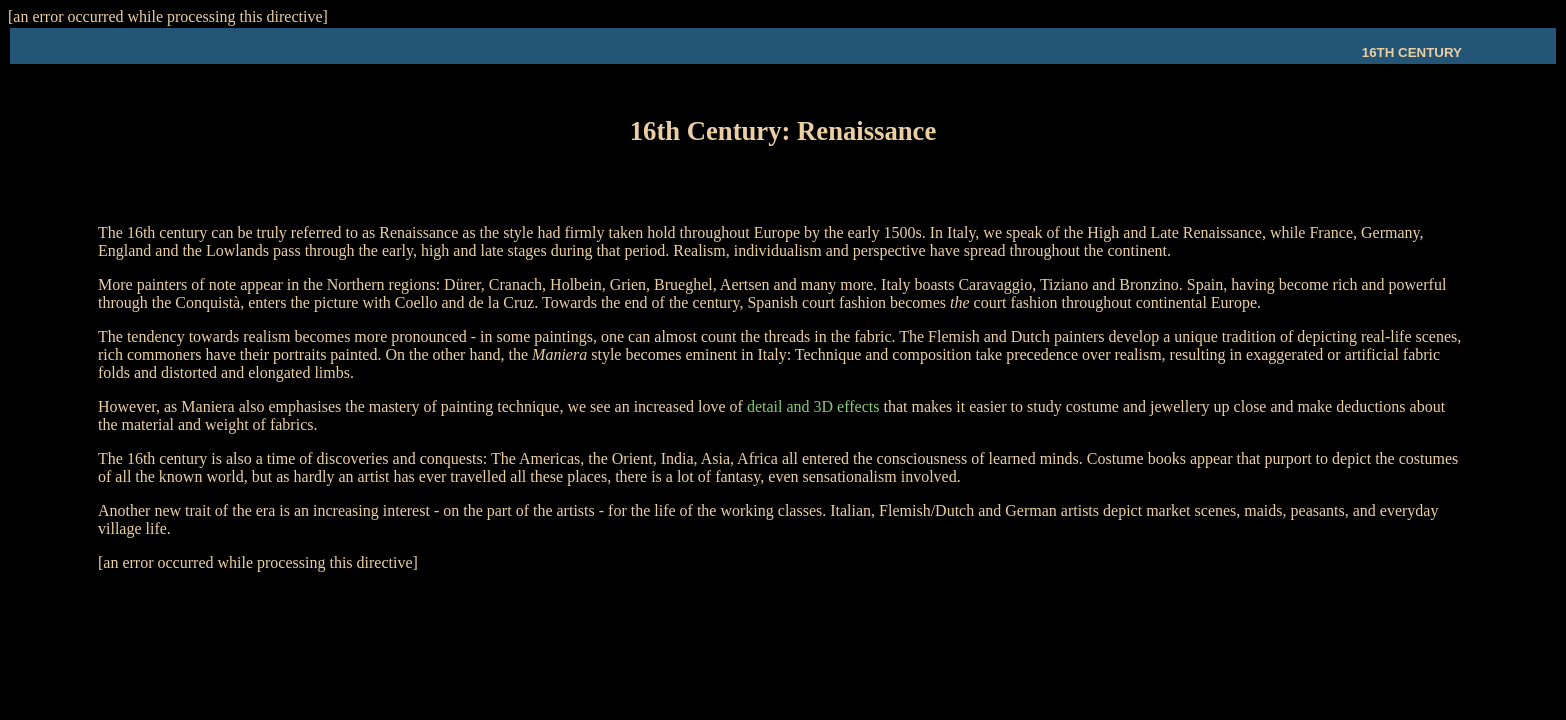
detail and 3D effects (813, 412)
